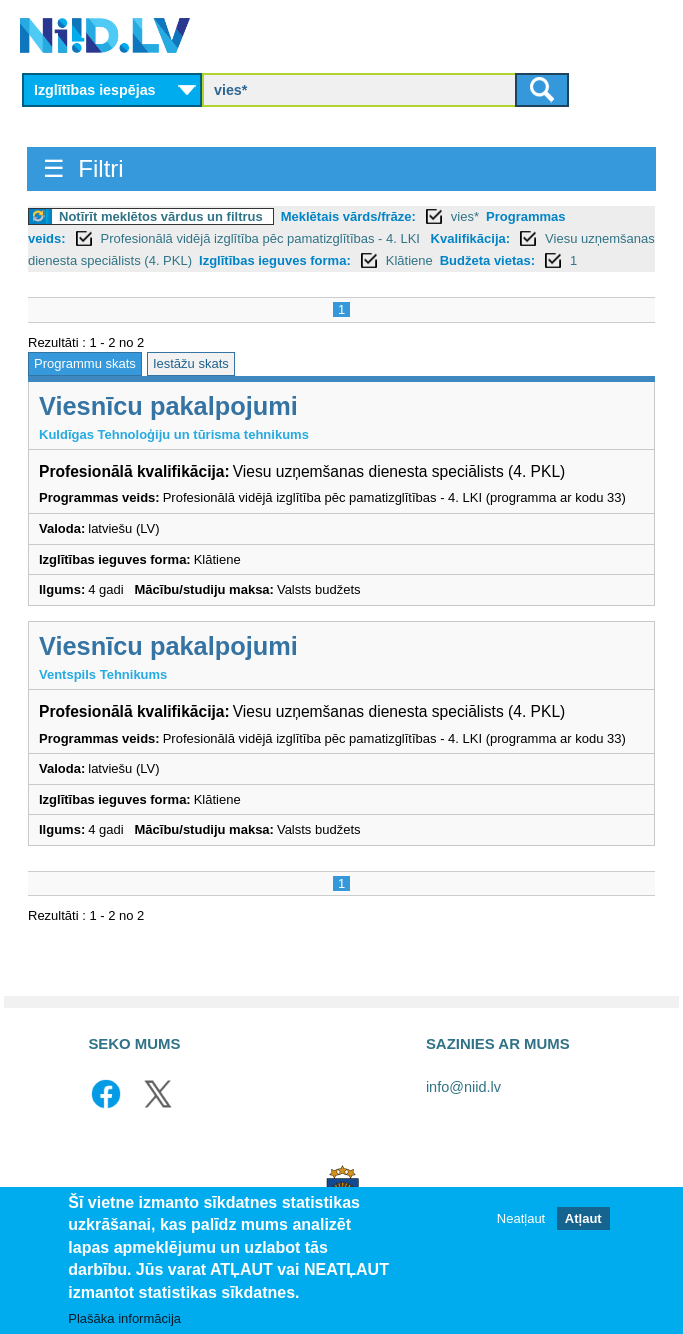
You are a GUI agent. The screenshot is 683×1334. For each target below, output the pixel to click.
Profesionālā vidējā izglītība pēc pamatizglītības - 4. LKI (262, 238)
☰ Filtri (83, 168)
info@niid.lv (463, 1087)
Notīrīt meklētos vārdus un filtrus (161, 216)
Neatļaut (521, 1218)
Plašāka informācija (124, 1318)
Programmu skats (85, 363)
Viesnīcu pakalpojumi (168, 406)
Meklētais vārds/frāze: (348, 216)
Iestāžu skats (191, 363)
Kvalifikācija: (471, 238)
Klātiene (409, 260)
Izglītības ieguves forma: (275, 260)
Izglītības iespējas (95, 90)
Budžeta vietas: (487, 260)
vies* (465, 216)
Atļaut (583, 1218)
